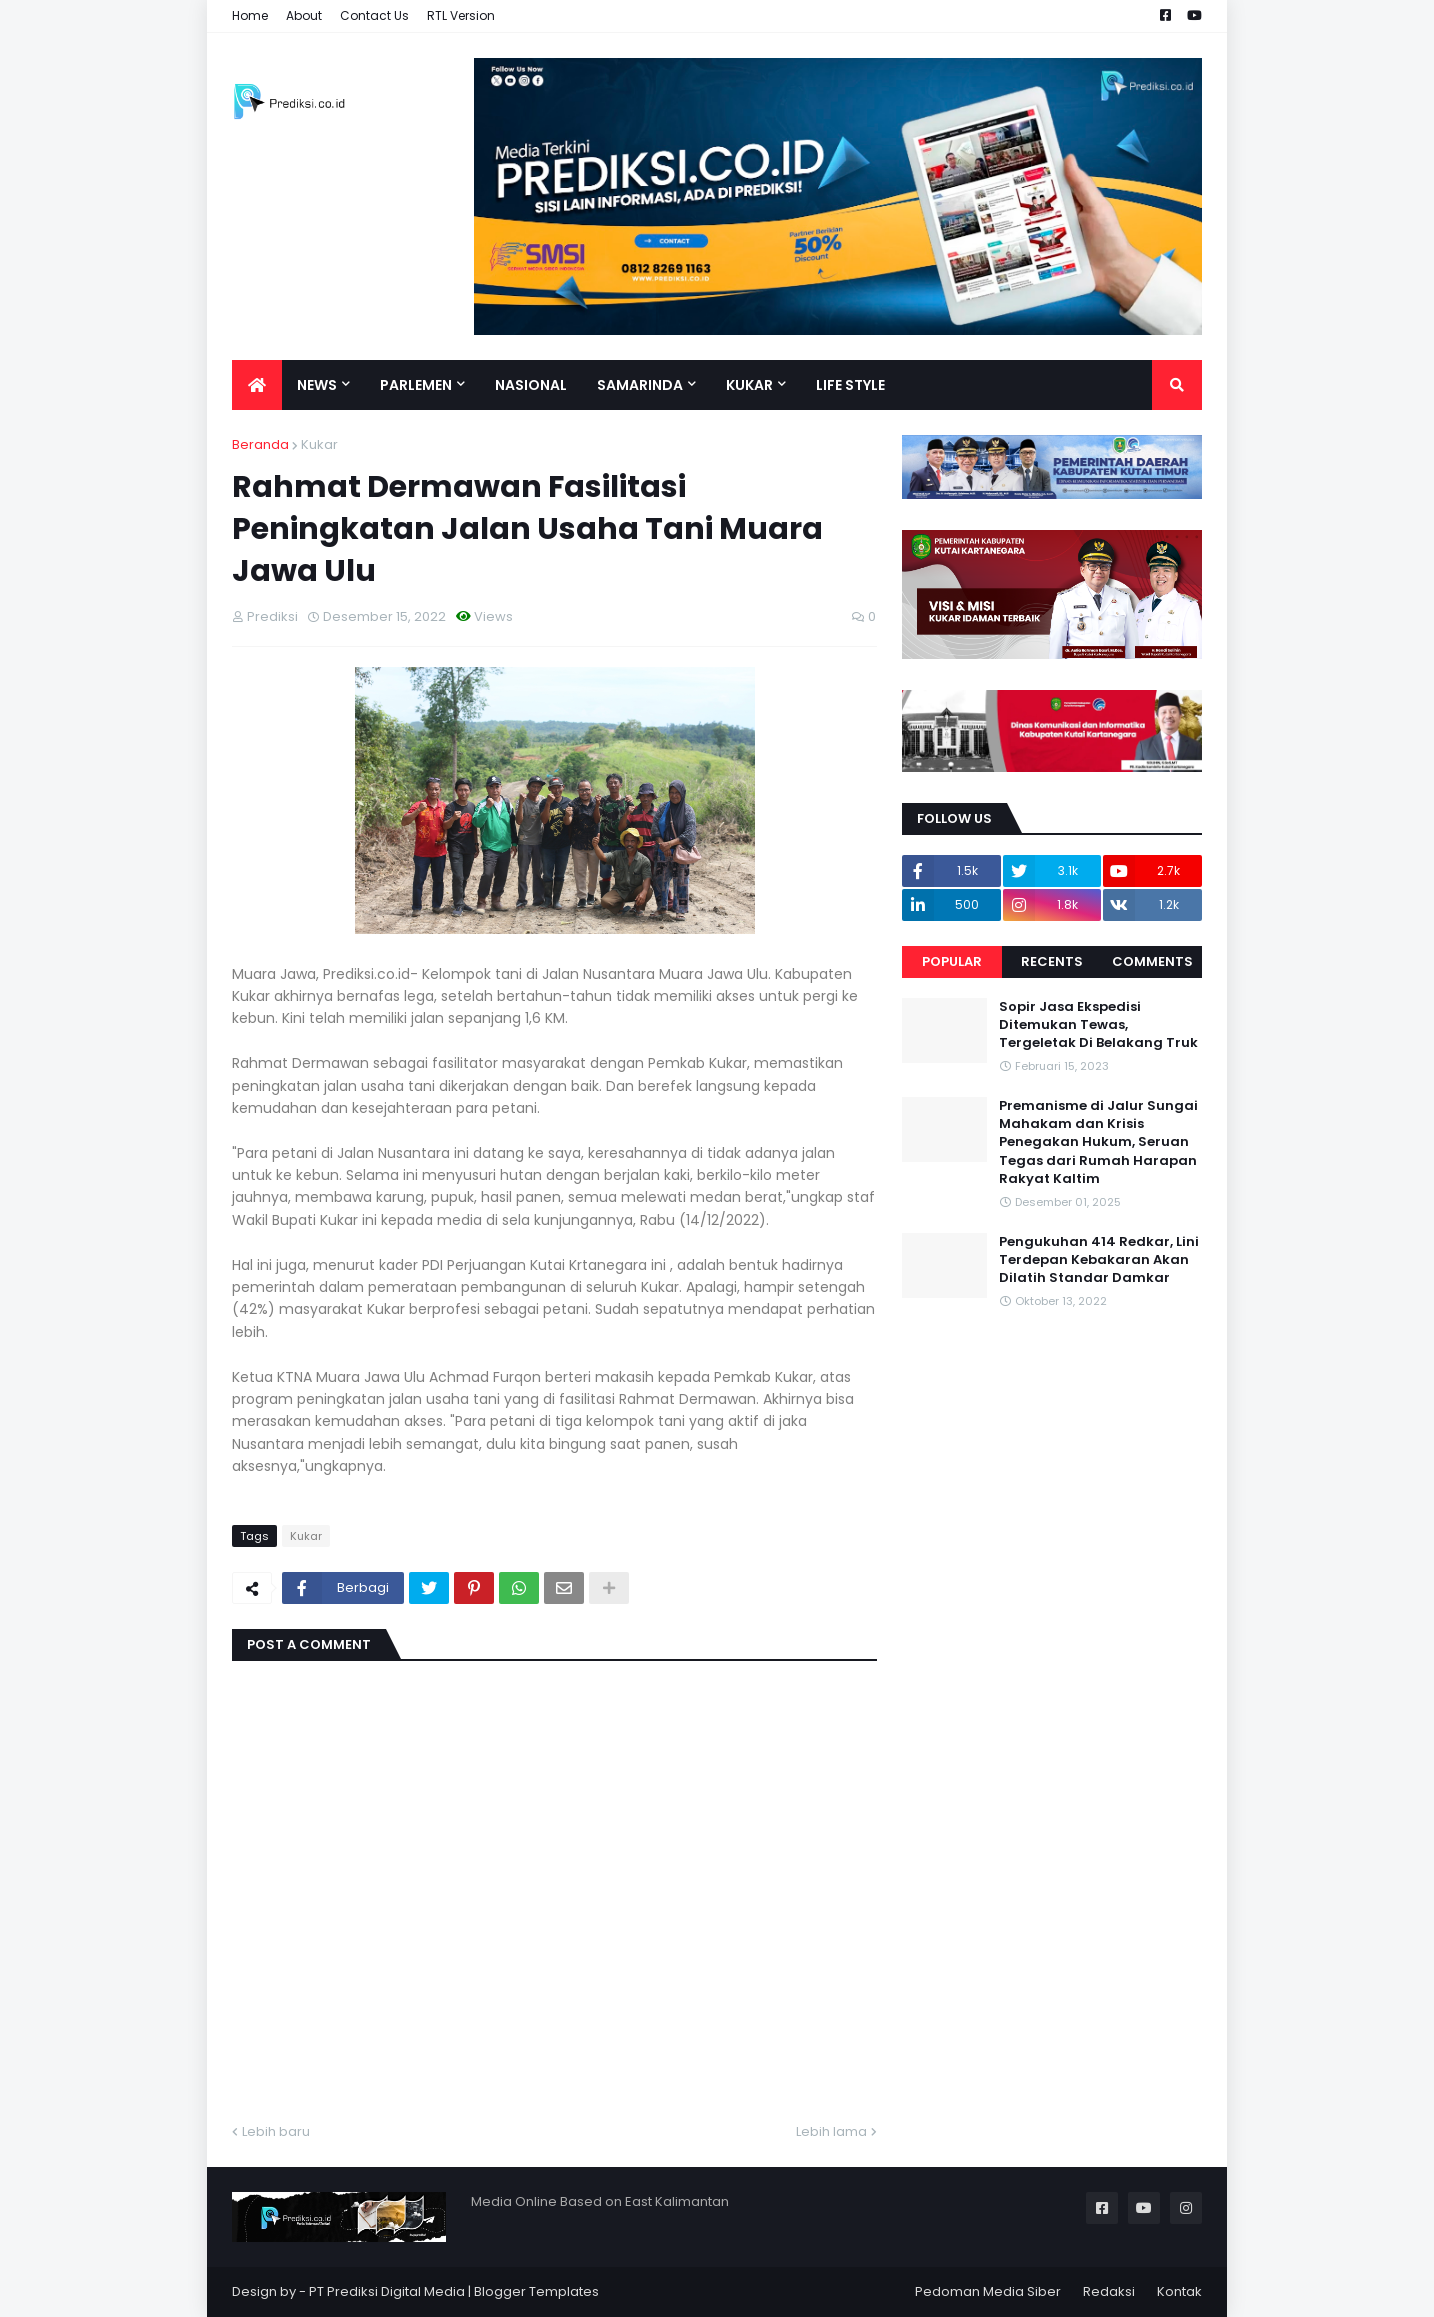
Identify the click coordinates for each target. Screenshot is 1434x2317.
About (304, 15)
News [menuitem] (317, 385)
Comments (1152, 961)
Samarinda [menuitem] (640, 385)
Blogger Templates (536, 2291)
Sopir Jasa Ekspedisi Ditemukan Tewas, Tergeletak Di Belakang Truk (1098, 1025)
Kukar (319, 444)
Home (250, 15)
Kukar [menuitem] (749, 385)
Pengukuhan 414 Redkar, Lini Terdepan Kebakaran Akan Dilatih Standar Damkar (1099, 1260)
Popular (952, 961)
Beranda (260, 444)
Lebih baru (276, 2131)
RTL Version (461, 15)
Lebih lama (831, 2131)
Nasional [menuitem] (531, 385)
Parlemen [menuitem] (416, 385)
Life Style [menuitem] (850, 385)
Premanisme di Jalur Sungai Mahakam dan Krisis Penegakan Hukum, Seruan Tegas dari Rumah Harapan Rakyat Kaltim (1098, 1142)
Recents (1052, 961)
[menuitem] (257, 385)
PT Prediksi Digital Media (387, 2291)
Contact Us (374, 15)
